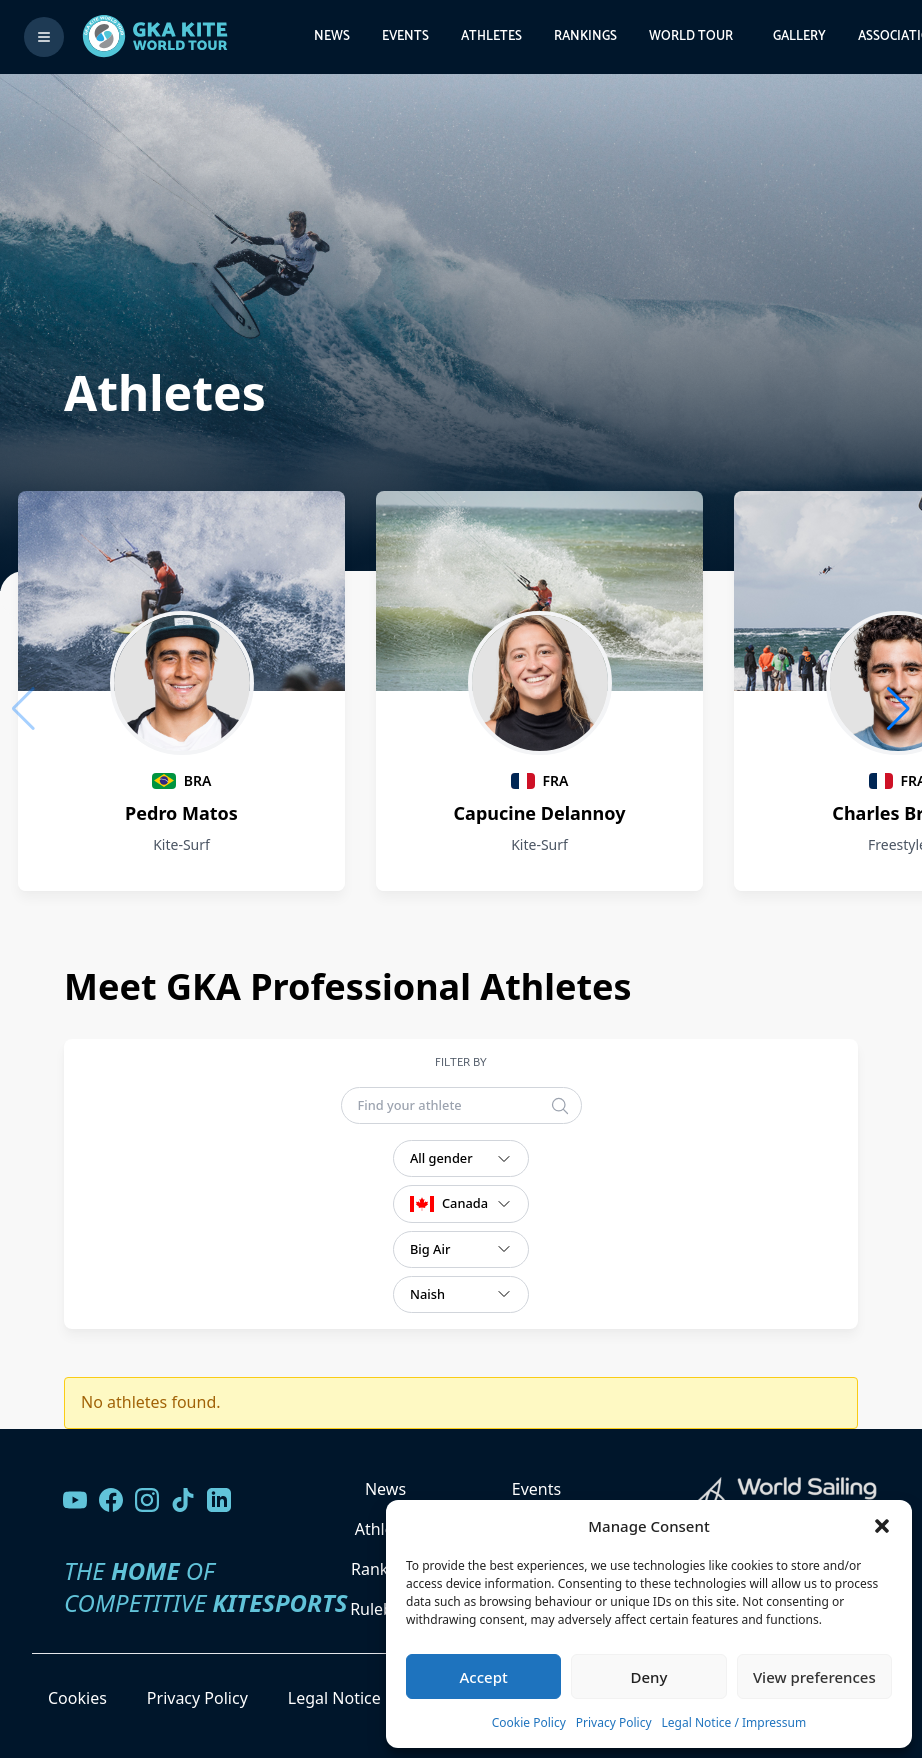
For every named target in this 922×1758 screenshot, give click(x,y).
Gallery (799, 36)
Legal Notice (334, 1698)
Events (405, 36)
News (332, 36)
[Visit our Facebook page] (111, 1500)
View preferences (814, 1677)
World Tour (691, 36)
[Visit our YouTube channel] (75, 1500)
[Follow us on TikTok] (183, 1500)
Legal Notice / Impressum (734, 1722)
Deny (649, 1677)
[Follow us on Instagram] (147, 1500)
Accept (484, 1677)
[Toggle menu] (44, 37)
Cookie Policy (529, 1722)
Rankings (585, 36)
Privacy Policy (614, 1722)
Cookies (77, 1698)
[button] (882, 1526)
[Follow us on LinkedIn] (219, 1500)
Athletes (491, 36)
